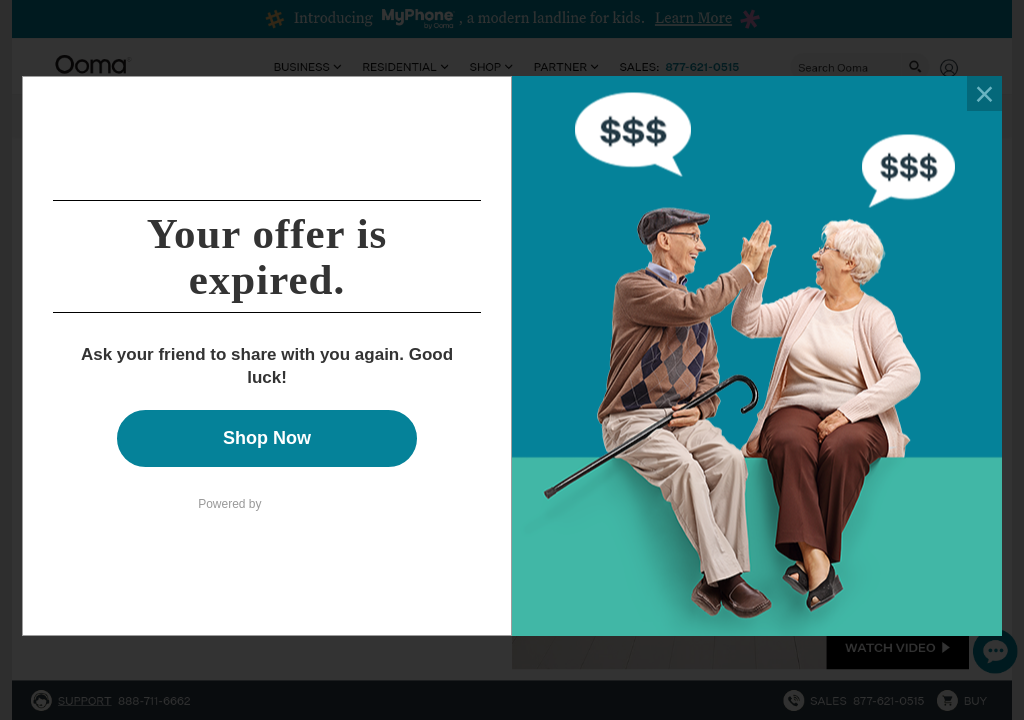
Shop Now (267, 438)
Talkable (300, 500)
